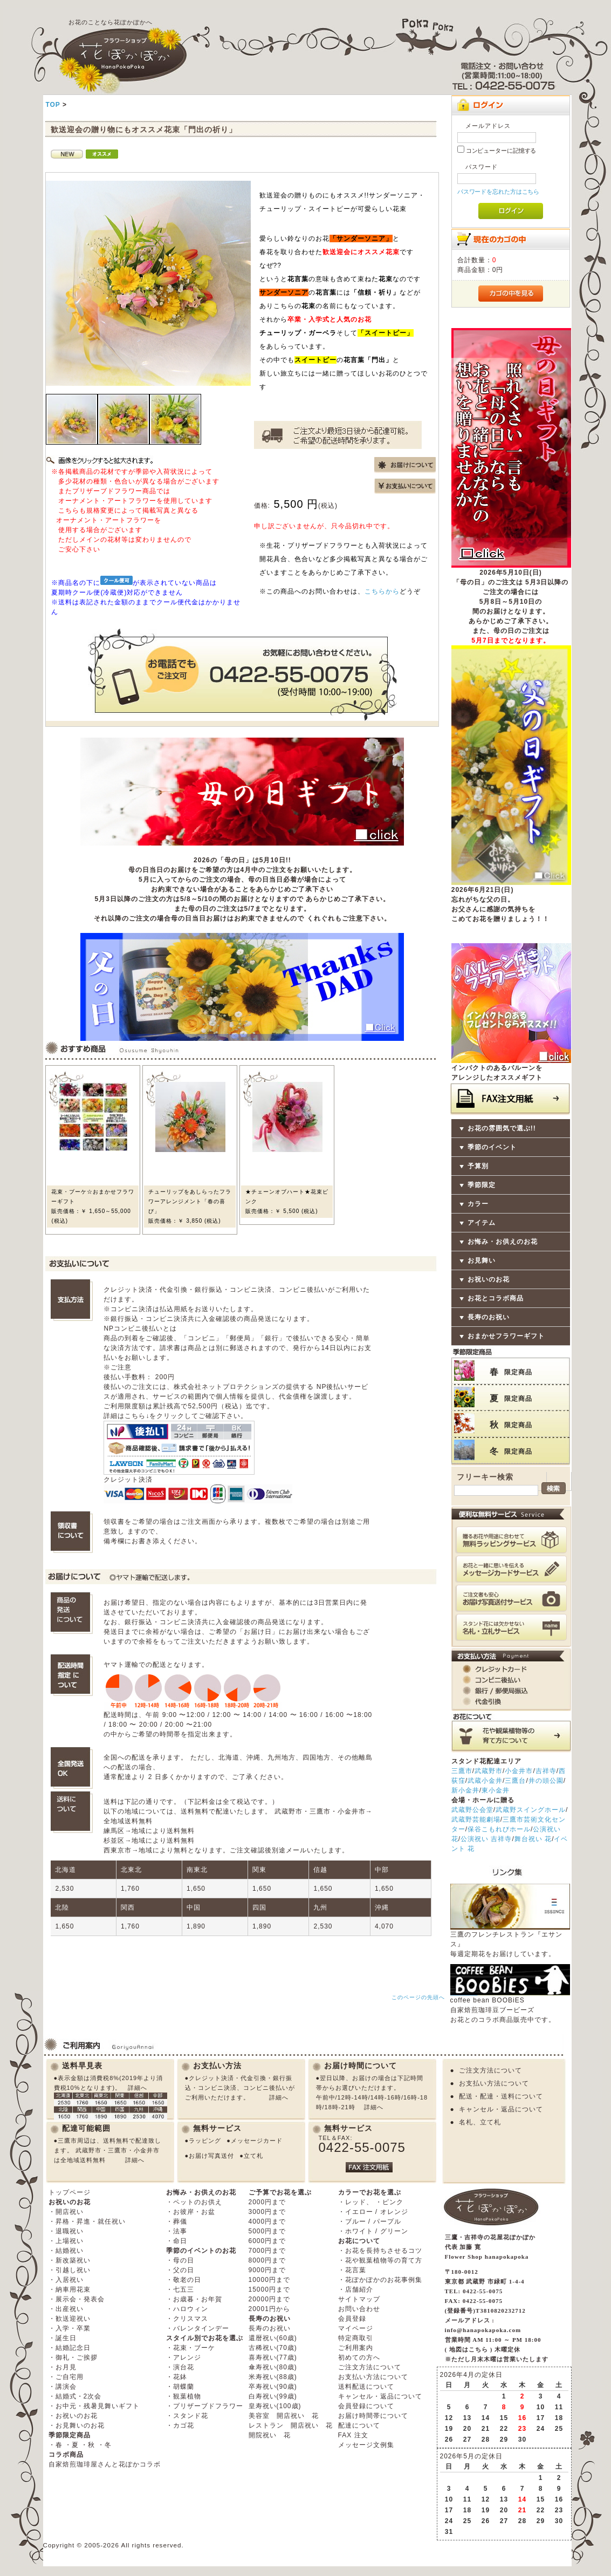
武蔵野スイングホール (531, 1810)
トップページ (70, 2192)
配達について (359, 2425)
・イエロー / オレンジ (373, 2212)
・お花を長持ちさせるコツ (380, 2250)
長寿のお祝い (489, 1317)
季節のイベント (492, 1147)
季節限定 (482, 1185)
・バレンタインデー (197, 2328)
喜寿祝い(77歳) (273, 2357)
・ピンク (389, 2202)
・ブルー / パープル (369, 2221)
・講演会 (63, 2386)
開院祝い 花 (270, 2435)
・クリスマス (187, 2318)
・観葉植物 (183, 2396)
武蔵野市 (489, 1771)
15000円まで (269, 2289)
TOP (52, 104)
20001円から (269, 2309)
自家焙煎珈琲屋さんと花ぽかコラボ (105, 2464)
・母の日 (180, 2260)
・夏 (72, 2445)
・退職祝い (66, 2231)
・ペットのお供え (194, 2202)
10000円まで (269, 2280)
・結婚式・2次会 (75, 2396)
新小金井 (465, 1790)
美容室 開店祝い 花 (284, 2416)
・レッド (352, 2202)
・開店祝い (66, 2212)
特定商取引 (355, 2338)
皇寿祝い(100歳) (275, 2406)
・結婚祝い (66, 2250)
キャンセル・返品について (501, 2109)
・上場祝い (66, 2241)
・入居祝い (66, 2280)
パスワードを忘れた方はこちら (498, 191)
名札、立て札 (480, 2122)
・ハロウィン (187, 2309)
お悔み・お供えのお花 (503, 1241)
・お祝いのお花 (73, 2416)
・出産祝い (66, 2309)
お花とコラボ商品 (496, 1298)
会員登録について (366, 2406)
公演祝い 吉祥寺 (486, 1839)
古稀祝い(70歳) (273, 2348)
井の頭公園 (546, 1780)
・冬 (105, 2445)
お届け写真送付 (211, 2155)
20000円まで (269, 2299)
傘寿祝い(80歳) (273, 2367)
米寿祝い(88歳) (273, 2377)
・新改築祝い (70, 2260)
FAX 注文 (353, 2435)
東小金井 (496, 1790)
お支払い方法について (494, 2083)
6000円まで (267, 2241)
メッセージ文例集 (366, 2445)
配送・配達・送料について (501, 2096)
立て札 (253, 2155)
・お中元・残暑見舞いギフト (94, 2406)
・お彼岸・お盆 (190, 2212)
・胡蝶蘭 (180, 2386)
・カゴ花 (180, 2425)
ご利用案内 (355, 2348)
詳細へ (137, 2087)
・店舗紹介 (355, 2289)
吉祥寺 (546, 1771)
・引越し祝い (70, 2270)
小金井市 (519, 1771)
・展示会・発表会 (77, 2299)
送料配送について (366, 2386)
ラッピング (205, 2140)
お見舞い (482, 1260)
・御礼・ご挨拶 (73, 2357)
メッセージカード (257, 2140)
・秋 (88, 2445)
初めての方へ (359, 2357)
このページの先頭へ (418, 1997)
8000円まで (267, 2260)
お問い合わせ (359, 2309)
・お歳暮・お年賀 (194, 2299)
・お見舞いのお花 (77, 2425)
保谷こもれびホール (499, 1829)
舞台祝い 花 (533, 1839)
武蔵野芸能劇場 (475, 1819)
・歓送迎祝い (70, 2318)
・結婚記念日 (70, 2348)
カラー (478, 1204)
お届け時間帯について (373, 2416)
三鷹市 (461, 1771)
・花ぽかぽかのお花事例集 (380, 2280)
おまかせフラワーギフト (506, 1336)
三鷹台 (515, 1780)
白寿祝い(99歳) (273, 2396)
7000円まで (267, 2250)
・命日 (176, 2241)
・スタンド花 (187, 2416)
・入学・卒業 (70, 2328)
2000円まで (267, 2202)
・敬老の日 (183, 2280)
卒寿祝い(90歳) (273, 2386)
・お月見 (63, 2367)
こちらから (382, 591)
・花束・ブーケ (190, 2348)
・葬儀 (176, 2221)
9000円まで (267, 2270)
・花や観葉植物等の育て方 (380, 2260)
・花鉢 (176, 2377)
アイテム (482, 1222)
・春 (56, 2445)
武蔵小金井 (485, 1780)
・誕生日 (63, 2338)
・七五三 (180, 2289)
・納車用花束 (70, 2289)
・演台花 (180, 2367)
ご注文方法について (490, 2070)
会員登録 (352, 2318)
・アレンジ (183, 2357)
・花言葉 (352, 2270)
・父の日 (180, 2270)
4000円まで (267, 2221)
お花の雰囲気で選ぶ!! (502, 1128)
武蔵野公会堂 (472, 1810)
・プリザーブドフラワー (204, 2406)
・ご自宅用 (66, 2377)
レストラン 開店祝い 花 (291, 2425)
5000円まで (267, 2231)
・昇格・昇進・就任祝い (87, 2221)
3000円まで (267, 2212)
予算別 (478, 1166)
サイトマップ (359, 2299)
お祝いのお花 (489, 1279)
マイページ (355, 2328)
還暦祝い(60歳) (273, 2338)
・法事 (176, 2231)
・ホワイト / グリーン (373, 2231)
